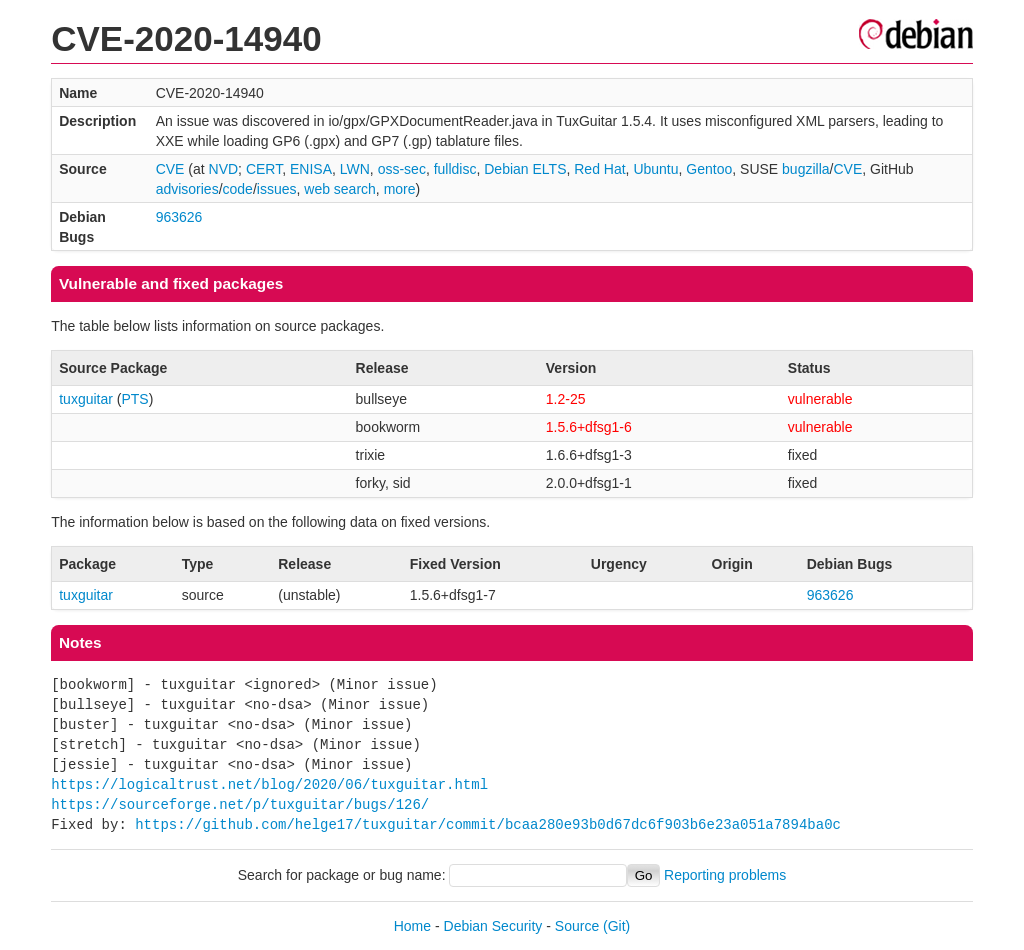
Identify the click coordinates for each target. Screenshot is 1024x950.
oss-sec (402, 169)
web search (340, 189)
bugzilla (805, 169)
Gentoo (709, 169)
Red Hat (599, 169)
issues (277, 189)
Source (577, 926)
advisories (187, 189)
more (400, 189)
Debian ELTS (525, 169)
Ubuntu (655, 169)
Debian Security (493, 926)
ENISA (311, 169)
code (238, 189)
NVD (224, 169)
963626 (179, 217)
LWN (355, 169)
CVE (170, 169)
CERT (264, 169)
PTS (134, 399)
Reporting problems (725, 875)
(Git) (616, 926)
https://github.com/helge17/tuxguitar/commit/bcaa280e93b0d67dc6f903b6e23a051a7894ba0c (488, 824)
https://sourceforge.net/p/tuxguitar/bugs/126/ (240, 804)
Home (412, 926)
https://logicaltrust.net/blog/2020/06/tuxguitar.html (269, 784)
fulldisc (455, 169)
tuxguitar (86, 399)
